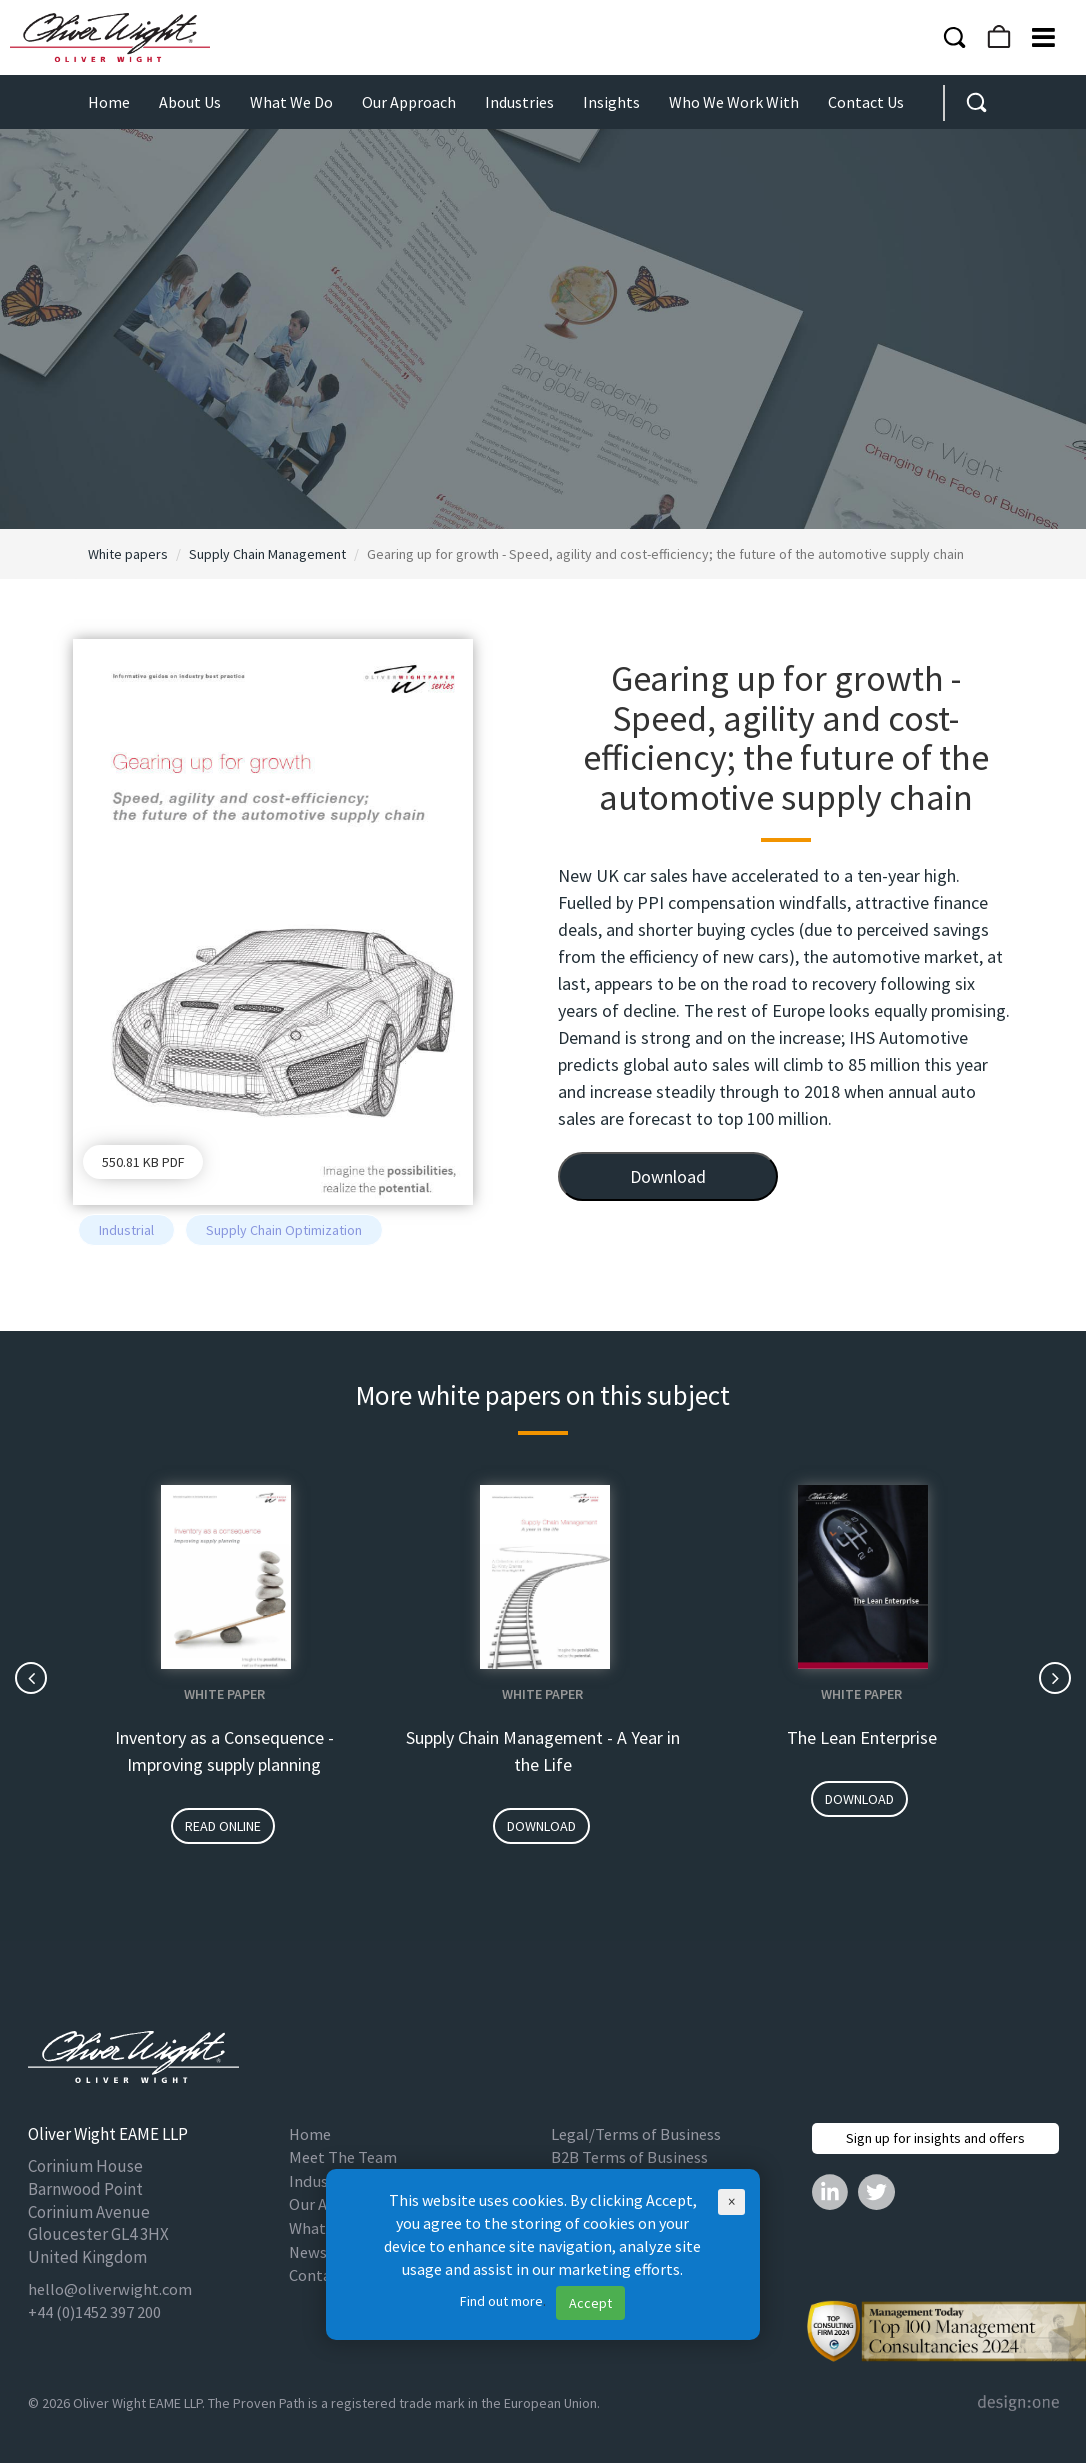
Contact (317, 2275)
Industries (519, 102)
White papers (128, 554)
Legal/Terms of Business (636, 2134)
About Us (190, 102)
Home (109, 102)
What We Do (291, 102)
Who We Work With (734, 102)
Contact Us (866, 102)
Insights (611, 102)
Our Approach (409, 102)
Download (668, 1176)
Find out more (501, 2301)
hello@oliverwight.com (110, 2289)
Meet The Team (343, 2157)
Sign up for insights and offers (935, 2138)
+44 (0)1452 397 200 (94, 2312)
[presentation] (31, 1678)
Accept (590, 2303)
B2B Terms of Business (629, 2157)
